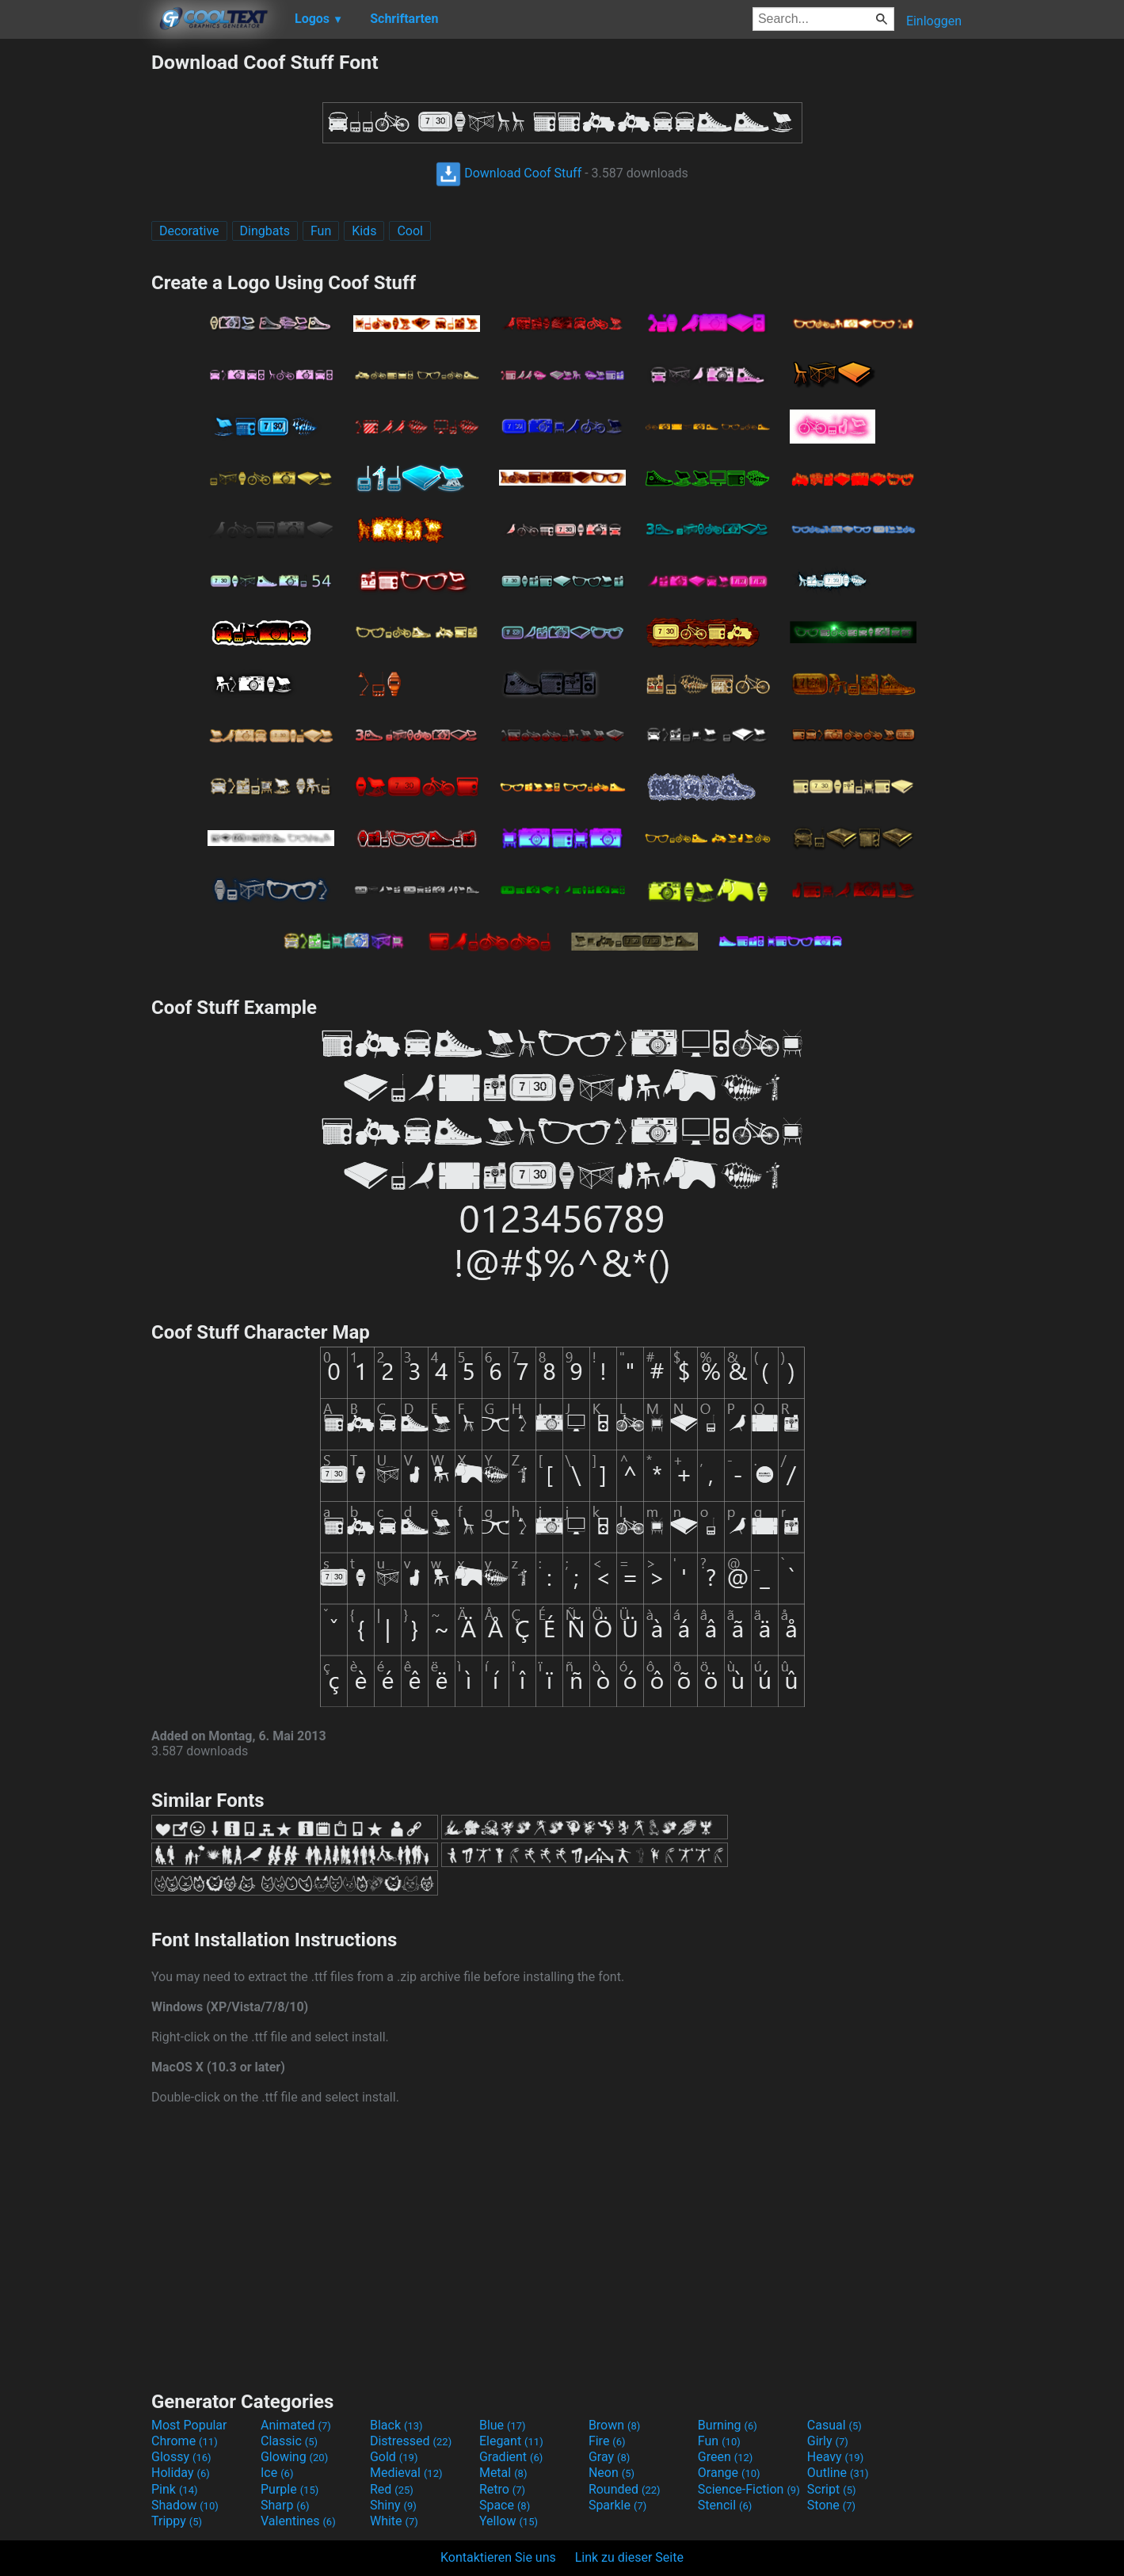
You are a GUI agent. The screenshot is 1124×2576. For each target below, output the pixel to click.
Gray (609, 2456)
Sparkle (617, 2505)
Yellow (508, 2520)
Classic (289, 2440)
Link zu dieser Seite (629, 2557)
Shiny (393, 2505)
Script (831, 2489)
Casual (834, 2425)
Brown (614, 2425)
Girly (827, 2440)
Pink (174, 2489)
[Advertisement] (75, 288)
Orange (729, 2472)
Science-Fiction (749, 2489)
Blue (502, 2425)
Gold (394, 2456)
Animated (296, 2425)
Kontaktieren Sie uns (498, 2557)
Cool (410, 230)
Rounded (625, 2489)
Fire (607, 2440)
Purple (289, 2489)
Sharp (285, 2505)
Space (504, 2505)
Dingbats (265, 230)
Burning (727, 2425)
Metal (503, 2472)
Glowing (294, 2456)
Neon (611, 2472)
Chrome (184, 2440)
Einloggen (934, 21)
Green (725, 2456)
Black (396, 2425)
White (394, 2520)
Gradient (511, 2456)
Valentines (298, 2520)
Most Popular (189, 2425)
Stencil (725, 2505)
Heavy (835, 2456)
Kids (364, 230)
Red (391, 2489)
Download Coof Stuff (508, 173)
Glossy (181, 2456)
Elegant (511, 2440)
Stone (831, 2505)
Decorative (189, 230)
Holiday (180, 2472)
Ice (277, 2472)
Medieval (406, 2472)
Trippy (176, 2520)
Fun (321, 230)
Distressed (411, 2440)
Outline (838, 2472)
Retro (502, 2489)
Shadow (185, 2505)
